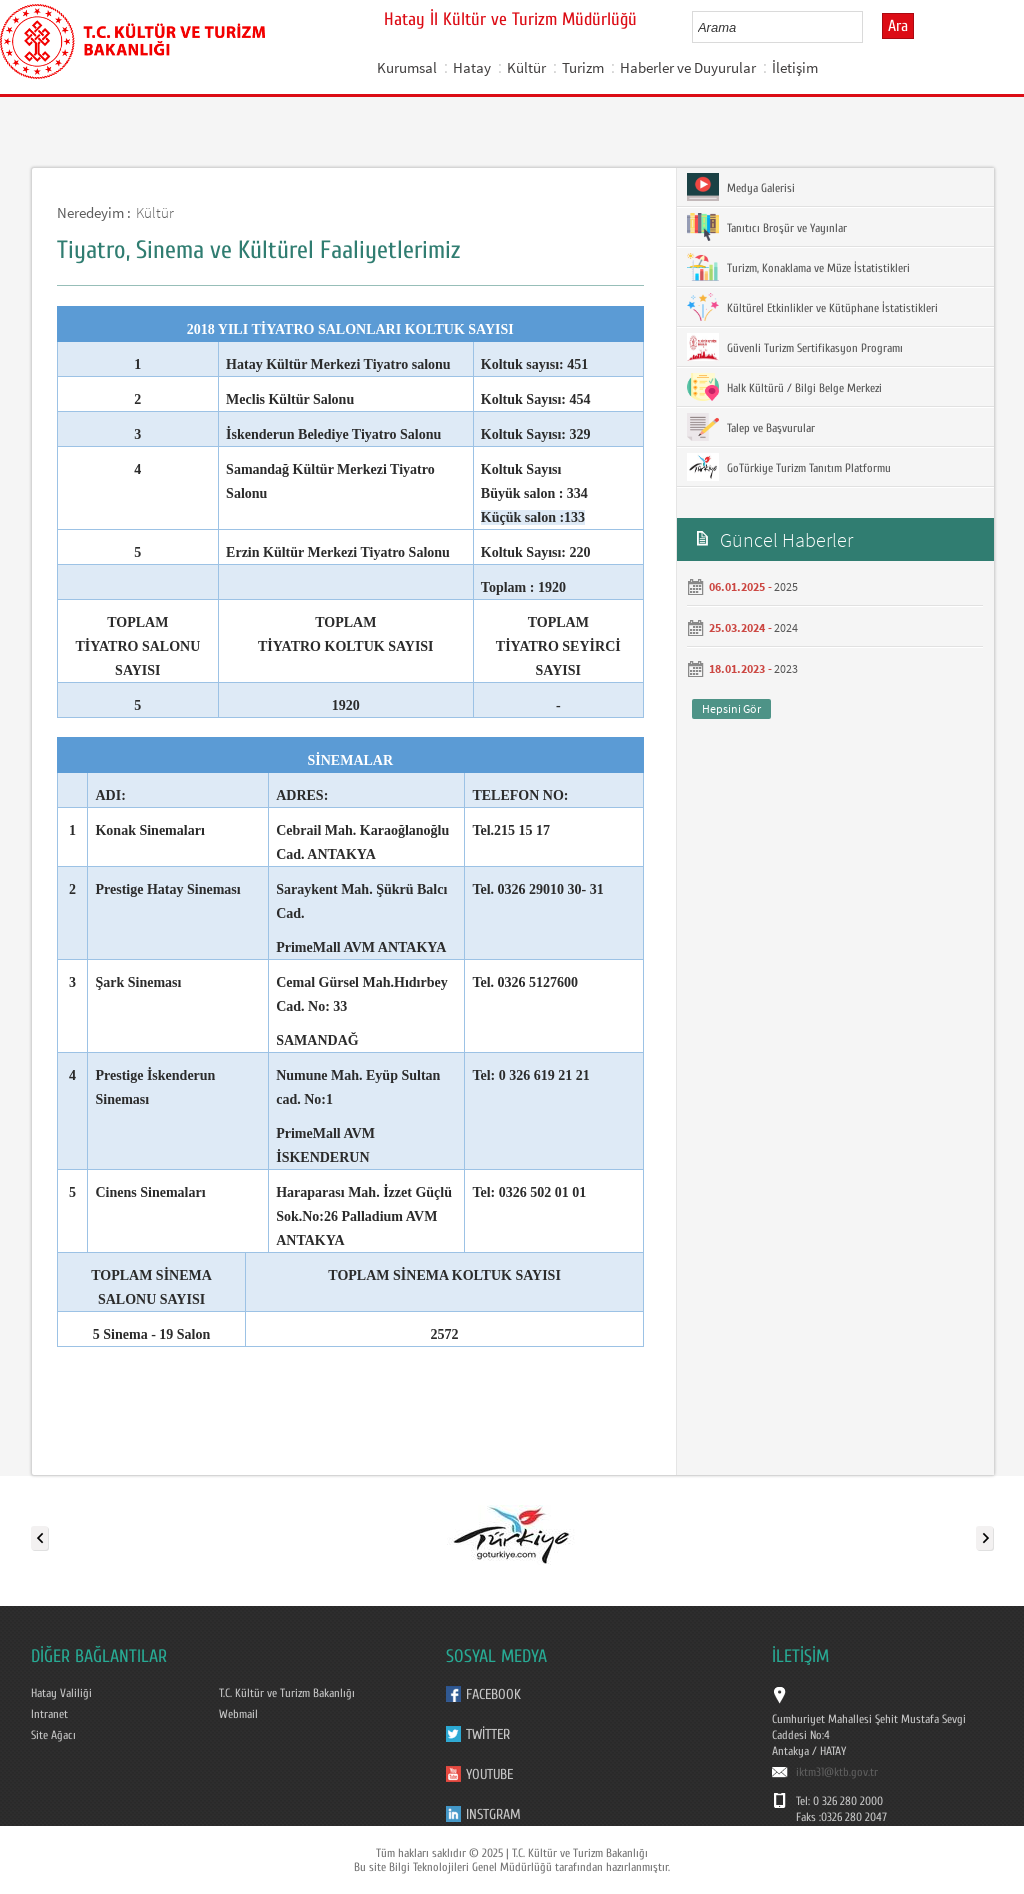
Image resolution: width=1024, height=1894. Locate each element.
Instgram (493, 1814)
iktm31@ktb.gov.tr (837, 1772)
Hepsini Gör (731, 708)
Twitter (488, 1734)
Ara (898, 26)
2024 (786, 627)
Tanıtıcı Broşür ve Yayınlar (767, 227)
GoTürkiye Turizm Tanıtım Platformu (789, 467)
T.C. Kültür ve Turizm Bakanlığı (287, 1693)
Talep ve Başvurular (751, 427)
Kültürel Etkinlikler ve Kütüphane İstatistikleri (812, 307)
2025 (786, 586)
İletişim (795, 67)
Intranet (49, 1714)
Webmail (238, 1714)
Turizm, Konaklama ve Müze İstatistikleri (798, 267)
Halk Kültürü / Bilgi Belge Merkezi (784, 387)
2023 (786, 668)
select (868, 27)
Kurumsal (407, 67)
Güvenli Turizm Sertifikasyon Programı (795, 347)
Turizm (583, 67)
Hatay (472, 67)
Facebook (493, 1694)
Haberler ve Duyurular (688, 67)
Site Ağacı (53, 1735)
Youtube (489, 1774)
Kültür (526, 67)
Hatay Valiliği (61, 1693)
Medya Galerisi (741, 187)
